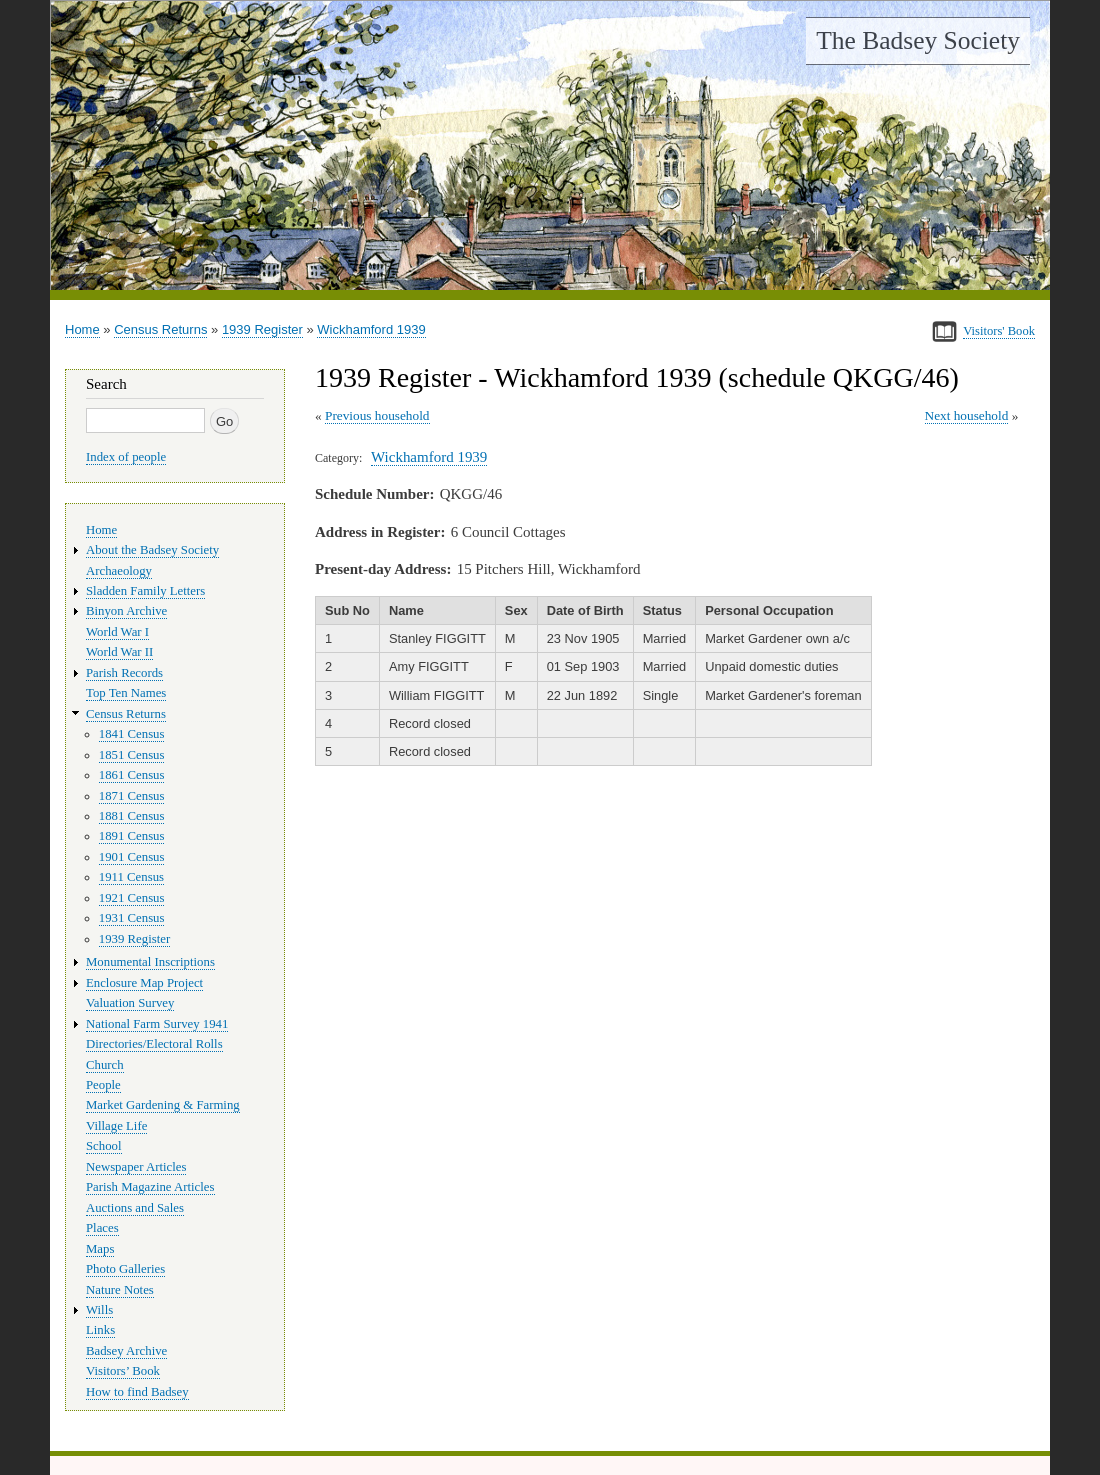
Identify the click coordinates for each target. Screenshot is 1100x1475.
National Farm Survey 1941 (157, 1024)
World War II (119, 652)
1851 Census (132, 755)
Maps (100, 1249)
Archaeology (119, 571)
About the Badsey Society (152, 550)
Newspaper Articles (136, 1167)
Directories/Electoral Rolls (154, 1044)
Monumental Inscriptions (150, 962)
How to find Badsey (137, 1392)
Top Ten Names (126, 693)
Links (100, 1330)
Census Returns (160, 329)
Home (82, 329)
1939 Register (262, 329)
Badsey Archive (126, 1351)
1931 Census (132, 918)
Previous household (377, 415)
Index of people (126, 457)
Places (102, 1228)
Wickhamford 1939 (371, 329)
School (104, 1146)
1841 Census (132, 734)
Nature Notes (120, 1290)
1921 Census (132, 898)
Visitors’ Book (123, 1371)
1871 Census (132, 796)
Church (105, 1065)
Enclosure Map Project (144, 983)
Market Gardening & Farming (163, 1105)
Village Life (116, 1126)
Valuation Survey (130, 1003)
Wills (99, 1310)
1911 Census (131, 877)
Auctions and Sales (135, 1208)
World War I (117, 632)
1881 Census (132, 816)
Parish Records (124, 673)
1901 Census (132, 857)
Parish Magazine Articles (150, 1187)
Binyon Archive (126, 611)
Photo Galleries (125, 1269)
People (103, 1085)
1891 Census (132, 836)
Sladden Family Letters (145, 591)
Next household (967, 415)
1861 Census (132, 775)
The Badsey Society (918, 40)
